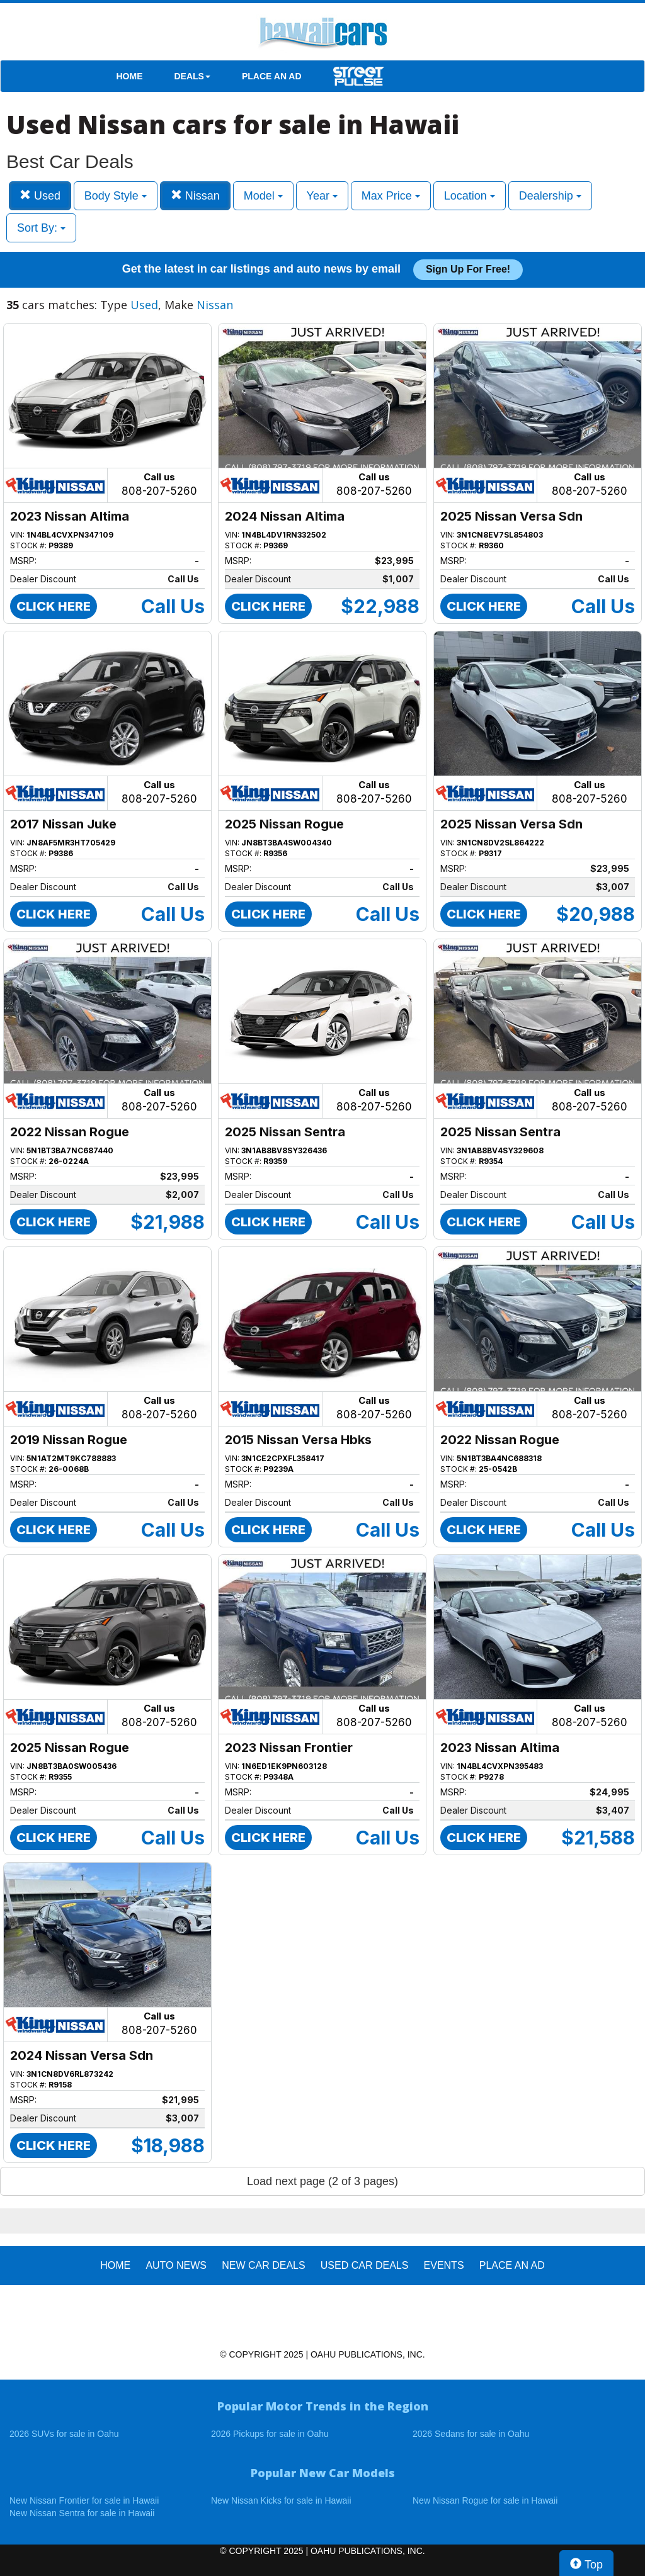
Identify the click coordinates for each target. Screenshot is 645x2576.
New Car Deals (263, 2265)
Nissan (195, 195)
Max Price (391, 195)
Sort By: (41, 228)
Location (469, 195)
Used (40, 195)
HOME (130, 76)
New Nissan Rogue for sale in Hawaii (485, 2500)
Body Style (115, 195)
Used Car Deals (365, 2265)
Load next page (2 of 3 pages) (322, 2181)
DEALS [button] (192, 76)
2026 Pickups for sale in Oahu (270, 2434)
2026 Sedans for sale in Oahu (471, 2434)
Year (322, 195)
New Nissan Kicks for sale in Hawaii (281, 2500)
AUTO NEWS (176, 2265)
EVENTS (444, 2265)
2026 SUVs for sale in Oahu (64, 2434)
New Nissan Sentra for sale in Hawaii (81, 2513)
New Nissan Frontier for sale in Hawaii (84, 2500)
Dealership (550, 195)
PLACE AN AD (272, 76)
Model (263, 195)
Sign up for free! (468, 269)
